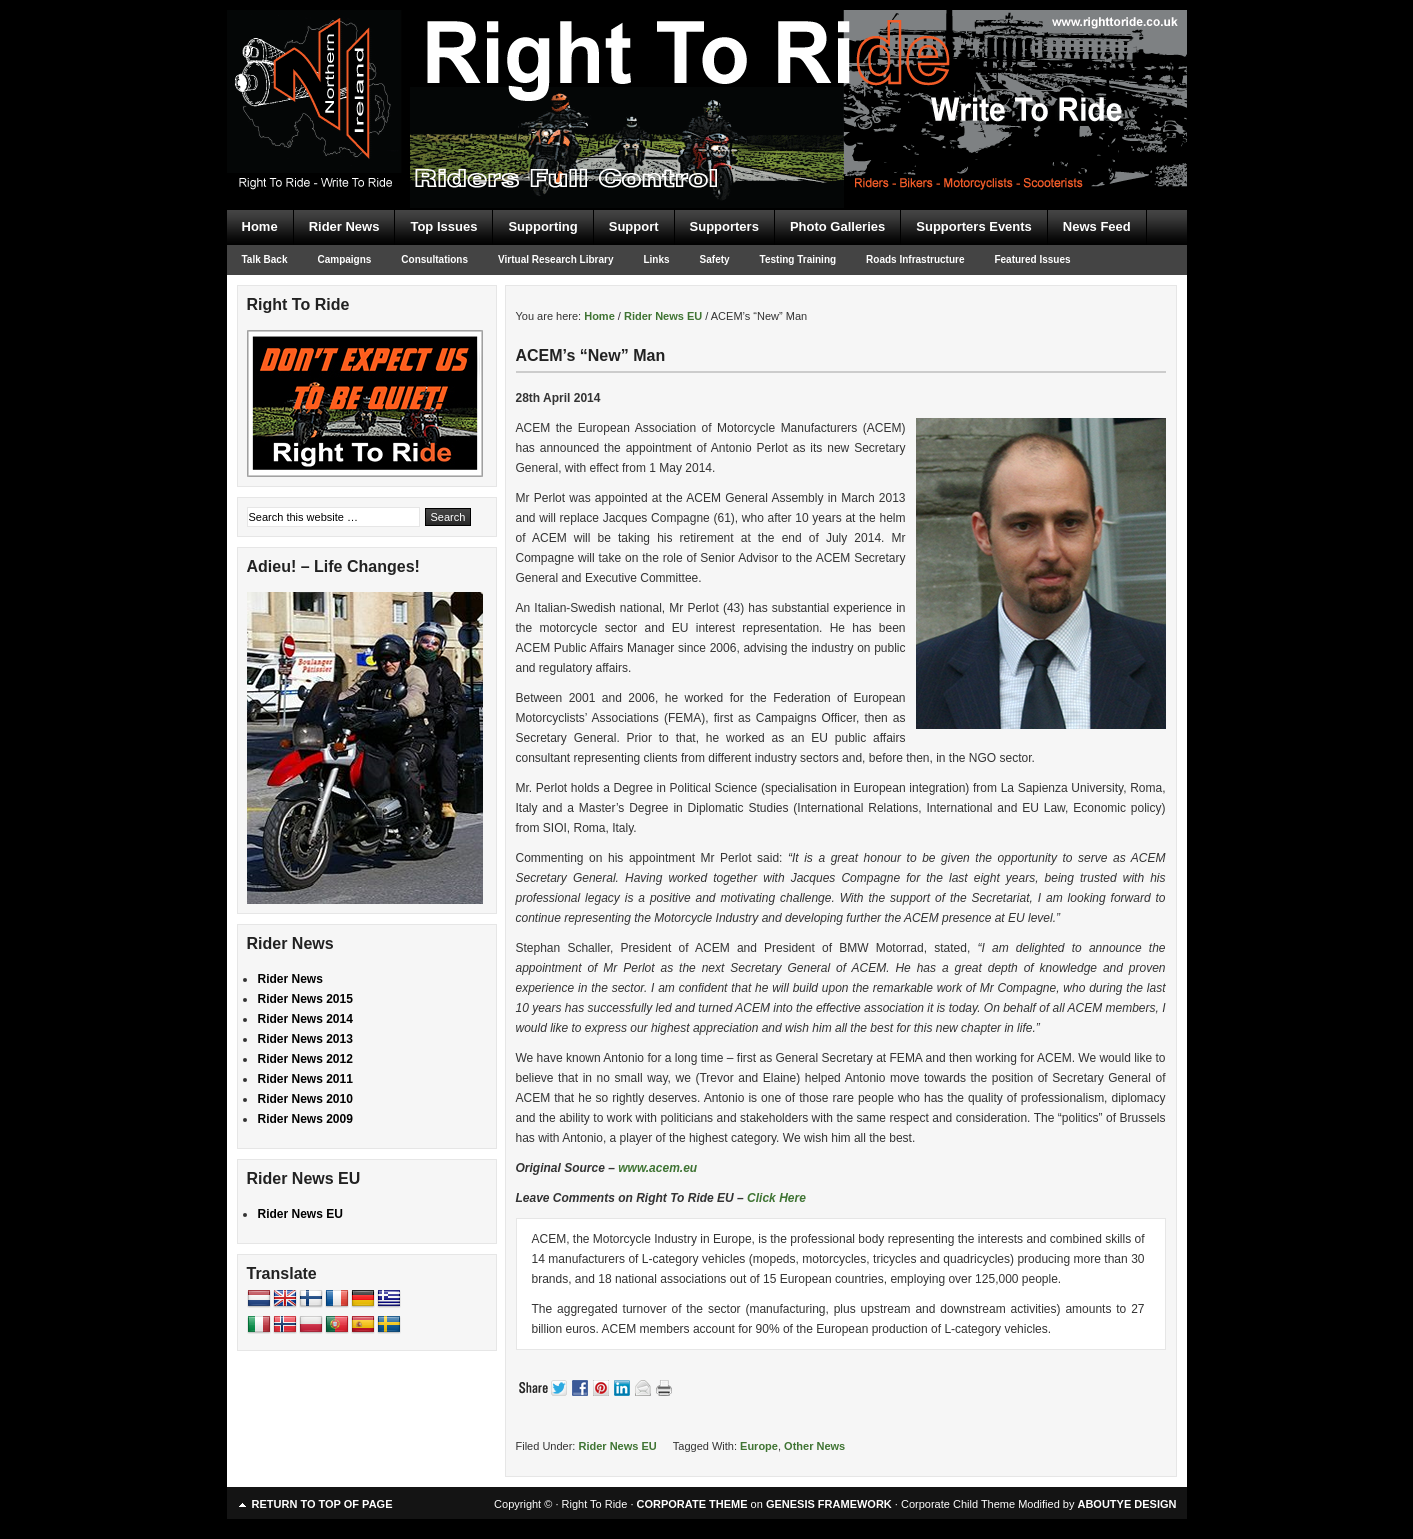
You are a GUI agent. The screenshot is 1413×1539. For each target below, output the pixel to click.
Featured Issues (1032, 259)
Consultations (434, 259)
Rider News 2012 (305, 1059)
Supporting (542, 226)
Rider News (344, 226)
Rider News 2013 (305, 1039)
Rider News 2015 (305, 999)
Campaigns (344, 259)
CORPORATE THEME (692, 1504)
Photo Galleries (837, 226)
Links (656, 259)
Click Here (776, 1198)
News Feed (1097, 226)
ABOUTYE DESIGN (1126, 1504)
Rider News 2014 (305, 1019)
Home (260, 226)
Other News (814, 1446)
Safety (715, 259)
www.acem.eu (657, 1168)
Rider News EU (617, 1446)
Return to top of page (322, 1504)
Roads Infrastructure (915, 259)
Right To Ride (707, 70)
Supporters (724, 226)
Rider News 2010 (305, 1099)
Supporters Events (974, 226)
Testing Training (798, 259)
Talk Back (265, 259)
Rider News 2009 (305, 1119)
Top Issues (443, 226)
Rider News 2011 (305, 1079)
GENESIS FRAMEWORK (829, 1504)
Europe (759, 1446)
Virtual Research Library (555, 259)
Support (634, 226)
